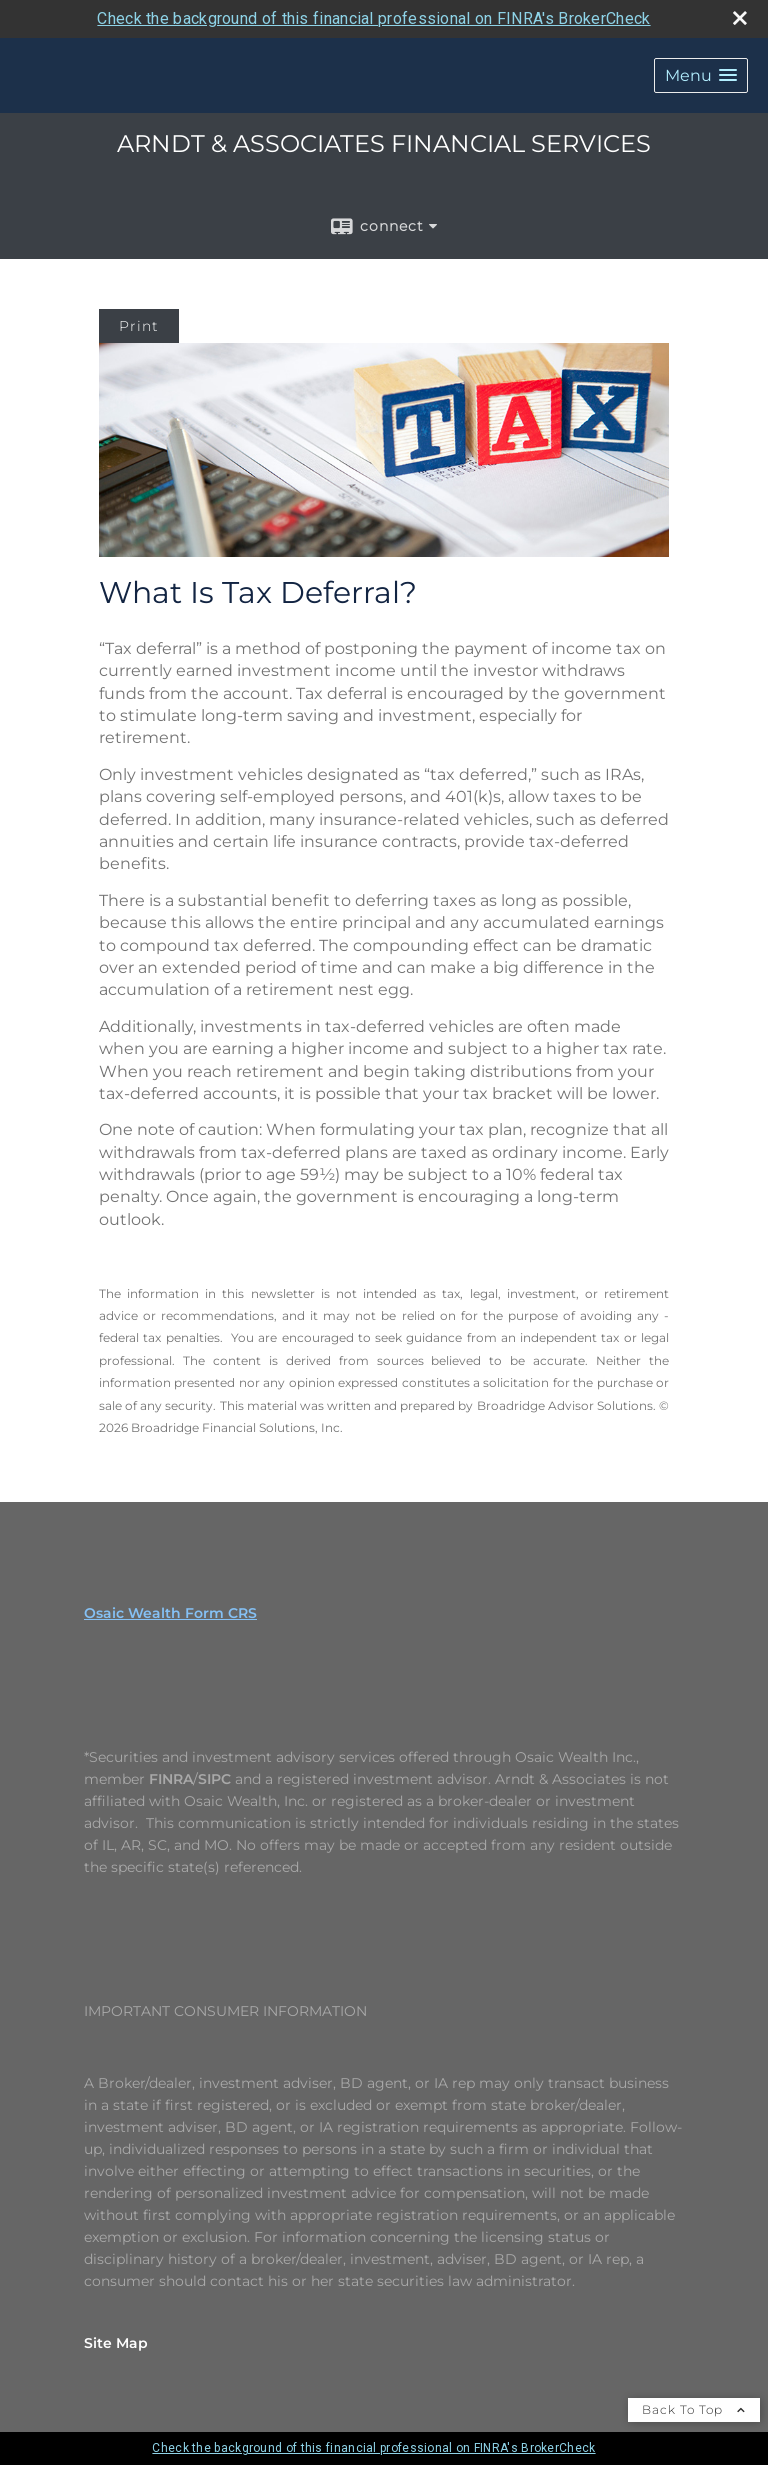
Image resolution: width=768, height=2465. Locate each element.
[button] (701, 75)
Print (139, 326)
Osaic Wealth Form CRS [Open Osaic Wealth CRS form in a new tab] (170, 1613)
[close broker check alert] (740, 18)
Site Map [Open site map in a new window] (116, 2343)
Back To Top (694, 2409)
